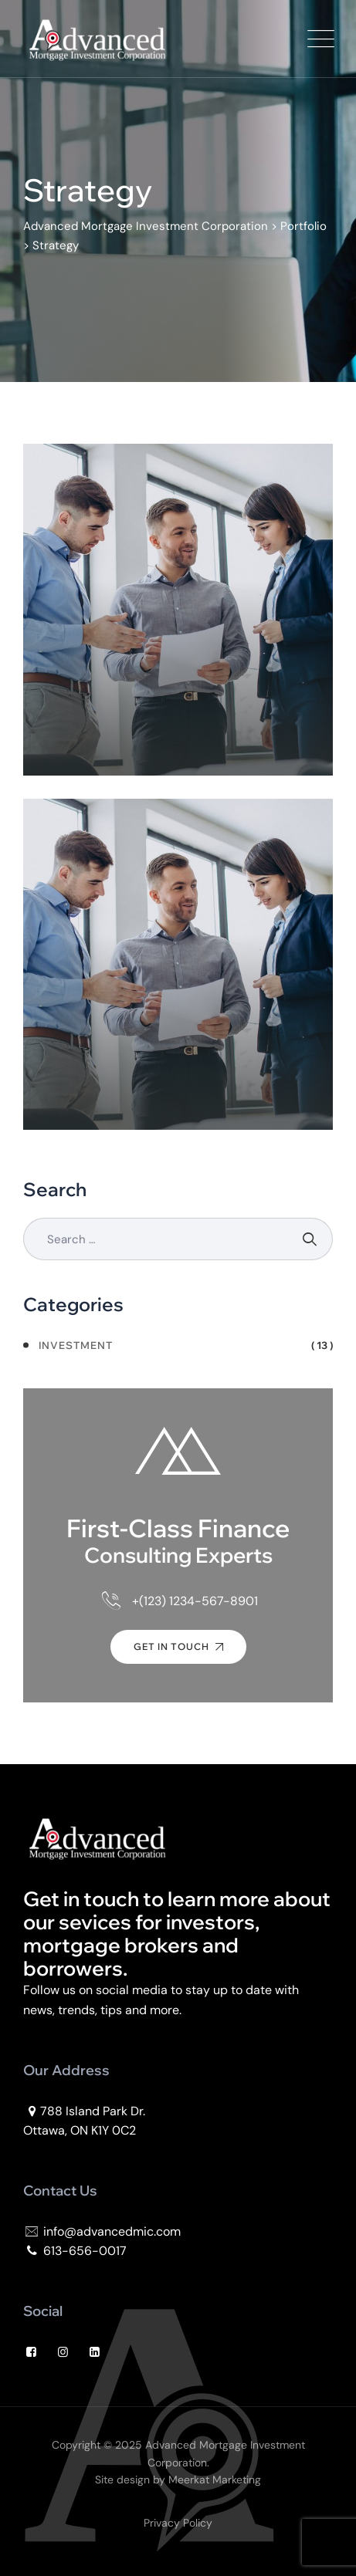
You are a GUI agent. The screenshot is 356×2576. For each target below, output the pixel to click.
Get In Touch (178, 1646)
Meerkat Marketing (214, 2479)
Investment (76, 1345)
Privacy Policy (178, 2523)
